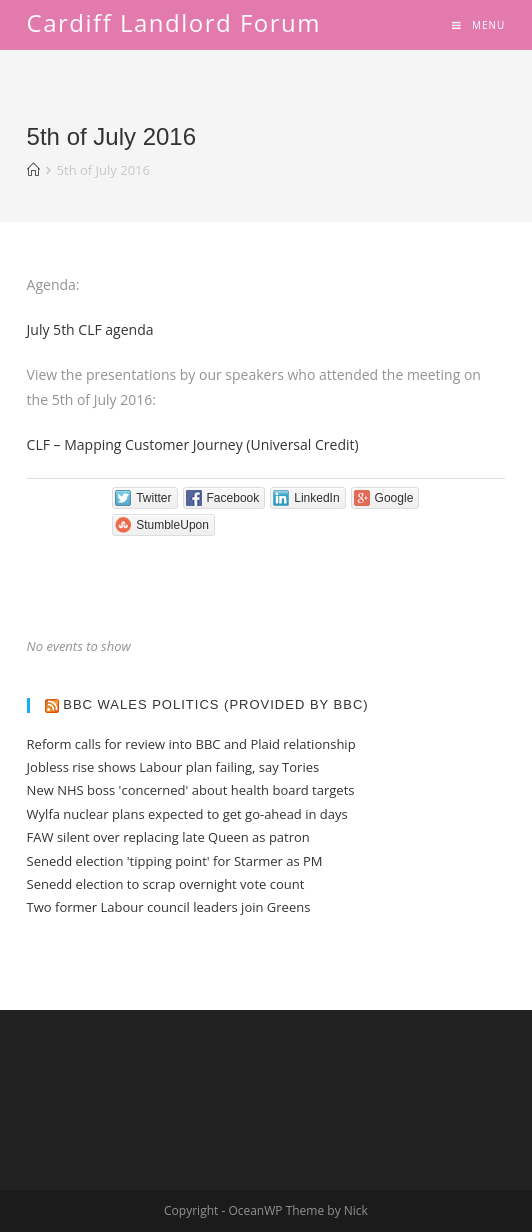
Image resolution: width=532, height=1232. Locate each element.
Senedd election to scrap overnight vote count (166, 884)
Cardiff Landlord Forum (174, 22)
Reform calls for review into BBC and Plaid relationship (191, 744)
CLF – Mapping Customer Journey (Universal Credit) (193, 444)
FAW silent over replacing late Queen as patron (168, 837)
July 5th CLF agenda (90, 329)
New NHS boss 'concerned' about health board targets (191, 790)
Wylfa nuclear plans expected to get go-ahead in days (187, 814)
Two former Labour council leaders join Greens (169, 907)
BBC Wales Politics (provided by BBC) (215, 704)
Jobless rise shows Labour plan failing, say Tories (173, 767)
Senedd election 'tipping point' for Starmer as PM (175, 861)
